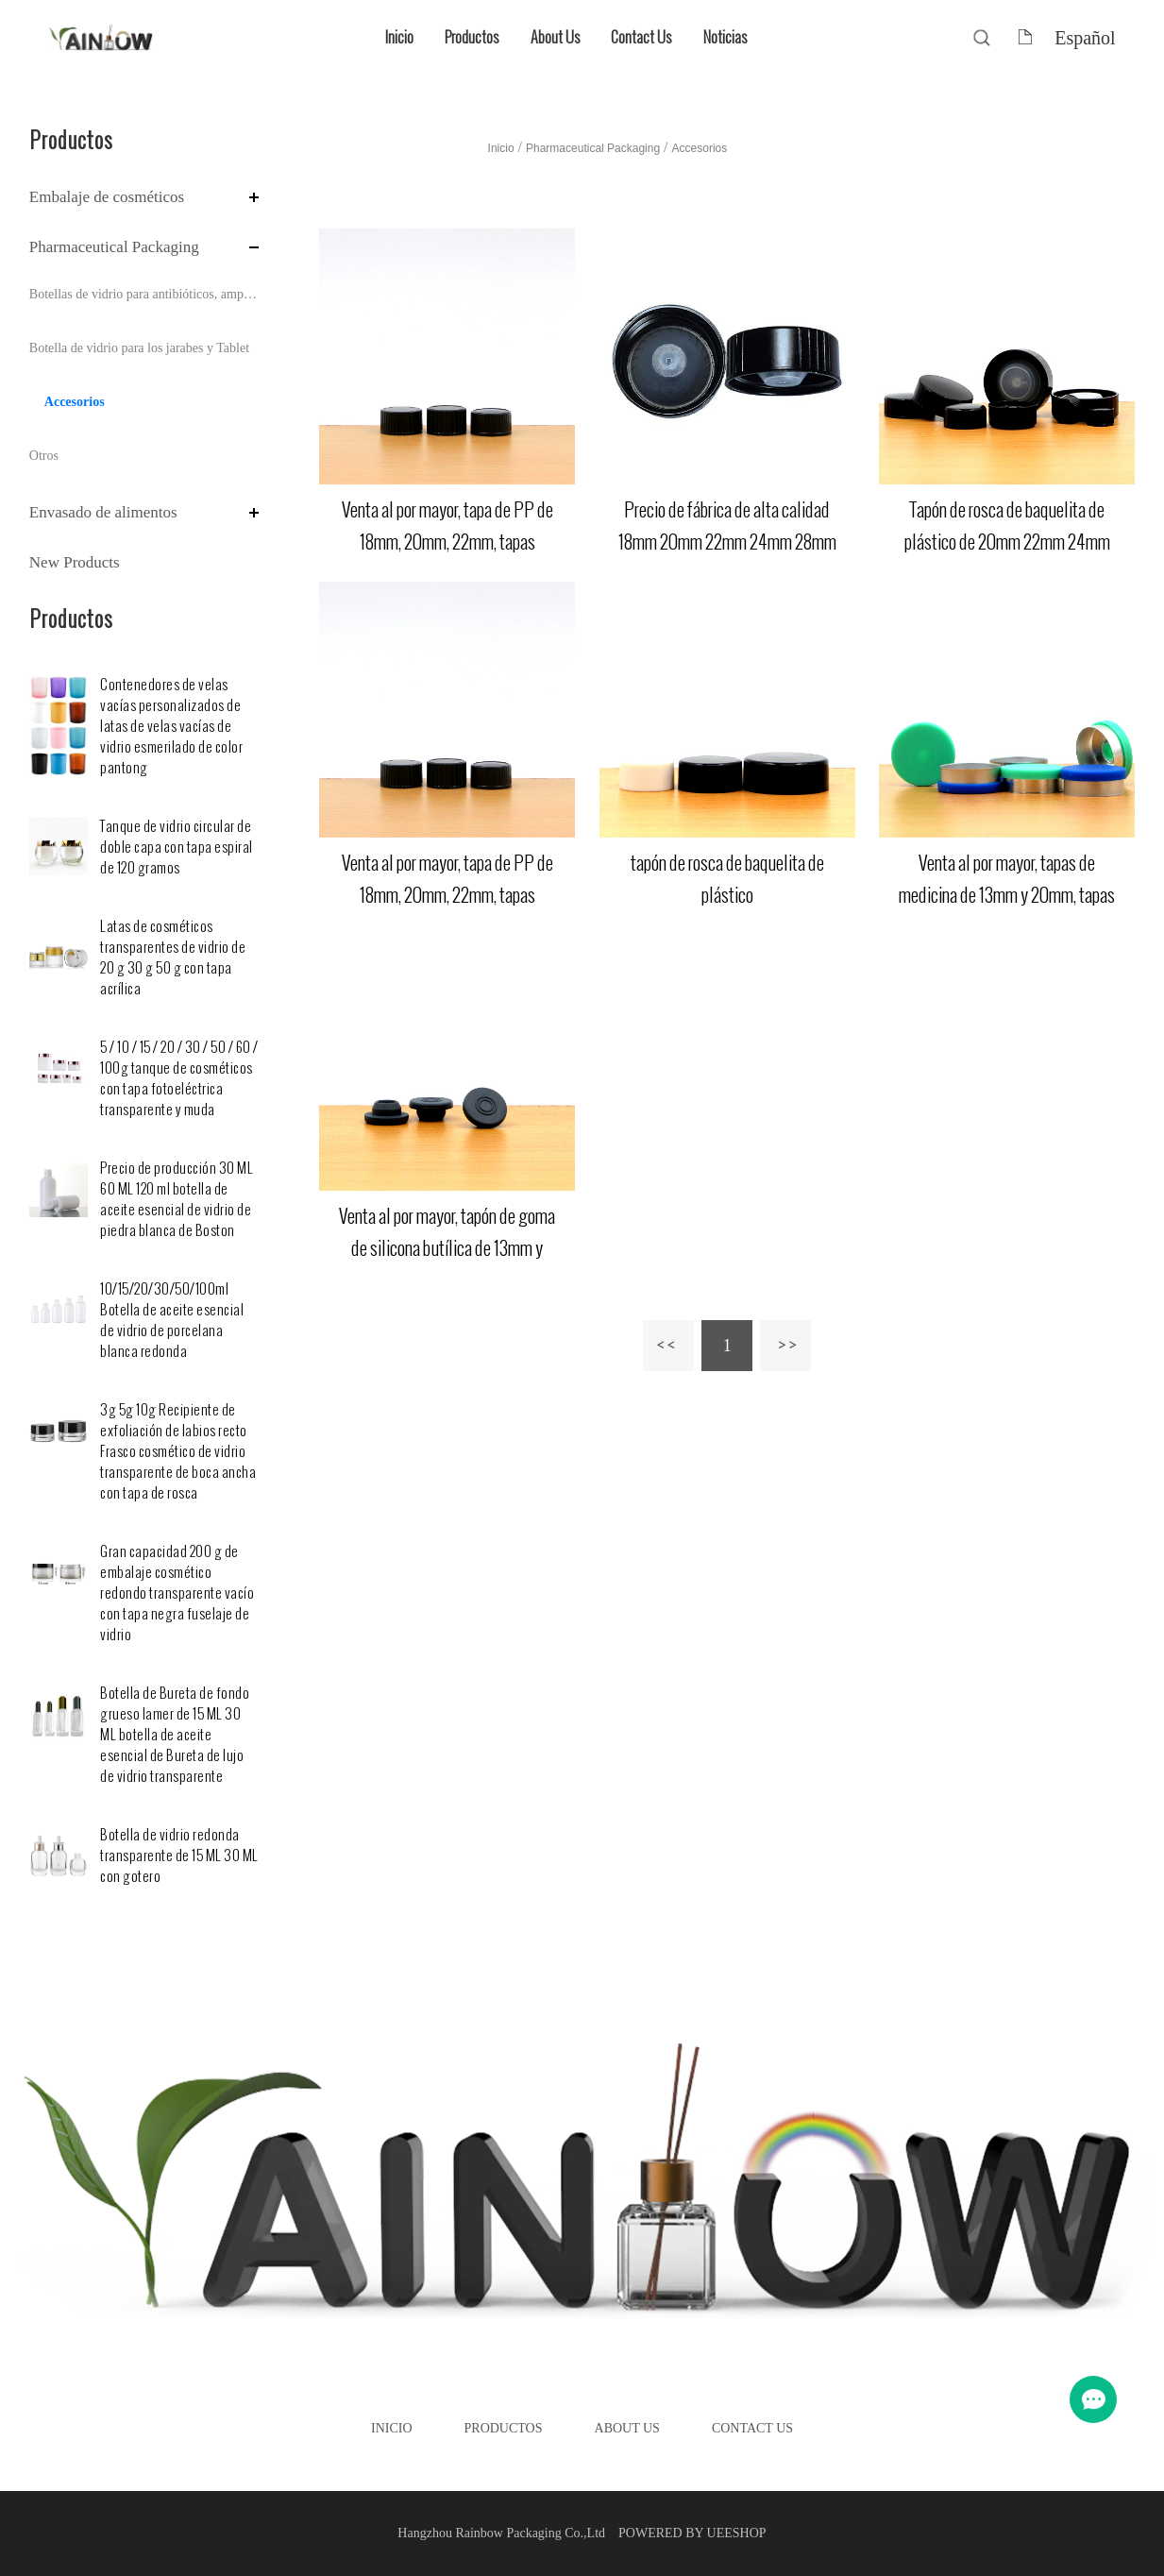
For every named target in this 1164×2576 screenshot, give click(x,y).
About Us (555, 37)
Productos (471, 37)
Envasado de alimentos (103, 512)
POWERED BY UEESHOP (692, 2533)
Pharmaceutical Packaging (114, 247)
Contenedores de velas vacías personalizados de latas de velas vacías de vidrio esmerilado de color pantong (171, 726)
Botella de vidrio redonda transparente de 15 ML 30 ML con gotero (179, 1856)
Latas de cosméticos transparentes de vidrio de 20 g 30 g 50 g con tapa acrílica (172, 958)
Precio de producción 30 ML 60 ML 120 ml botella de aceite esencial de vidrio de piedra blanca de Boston (176, 1200)
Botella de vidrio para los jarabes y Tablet (139, 348)
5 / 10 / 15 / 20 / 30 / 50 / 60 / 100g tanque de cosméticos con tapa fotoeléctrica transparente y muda (179, 1079)
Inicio (399, 37)
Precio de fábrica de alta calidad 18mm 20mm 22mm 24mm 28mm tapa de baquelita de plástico (727, 542)
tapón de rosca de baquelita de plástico (727, 879)
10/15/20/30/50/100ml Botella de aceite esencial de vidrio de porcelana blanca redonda (172, 1321)
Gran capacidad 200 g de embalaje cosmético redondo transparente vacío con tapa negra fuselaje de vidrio (177, 1593)
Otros (44, 456)
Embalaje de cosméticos (106, 197)
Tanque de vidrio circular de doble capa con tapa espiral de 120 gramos (176, 847)
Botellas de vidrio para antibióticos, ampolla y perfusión (144, 294)
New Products (74, 562)
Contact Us (641, 37)
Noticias (725, 37)
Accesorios (74, 402)
